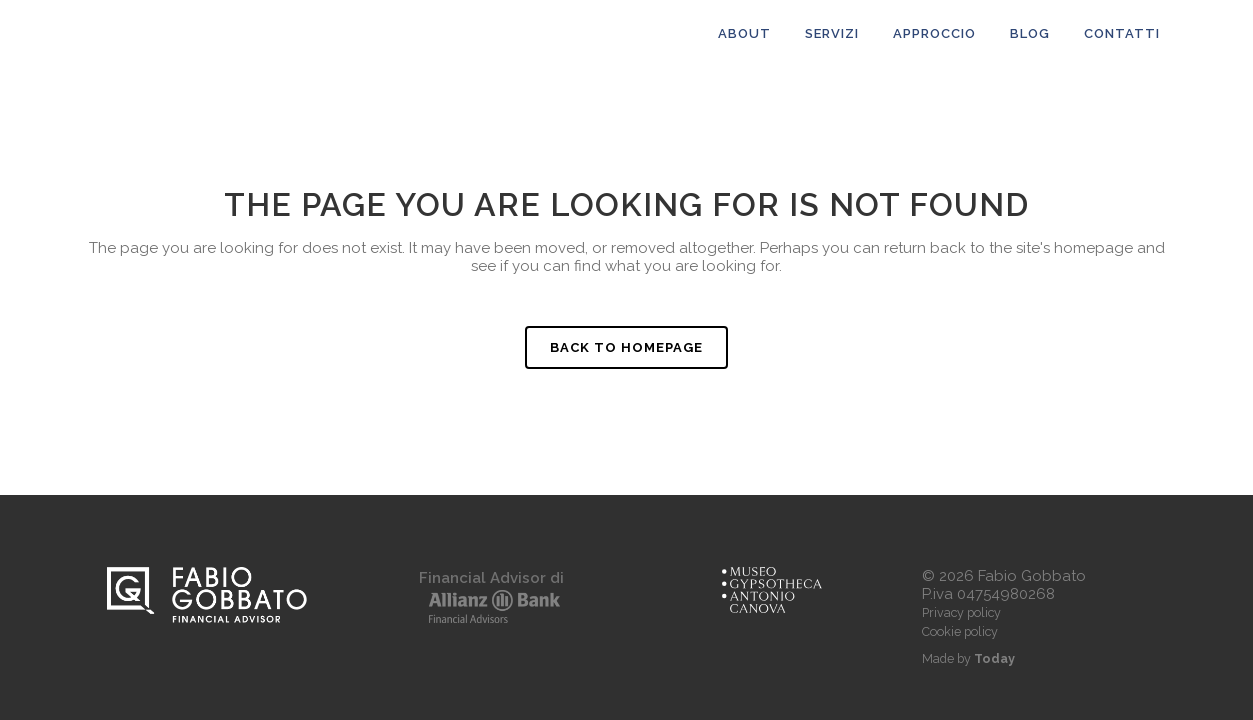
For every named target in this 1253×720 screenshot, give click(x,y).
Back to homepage (626, 347)
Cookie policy (960, 631)
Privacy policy (961, 612)
